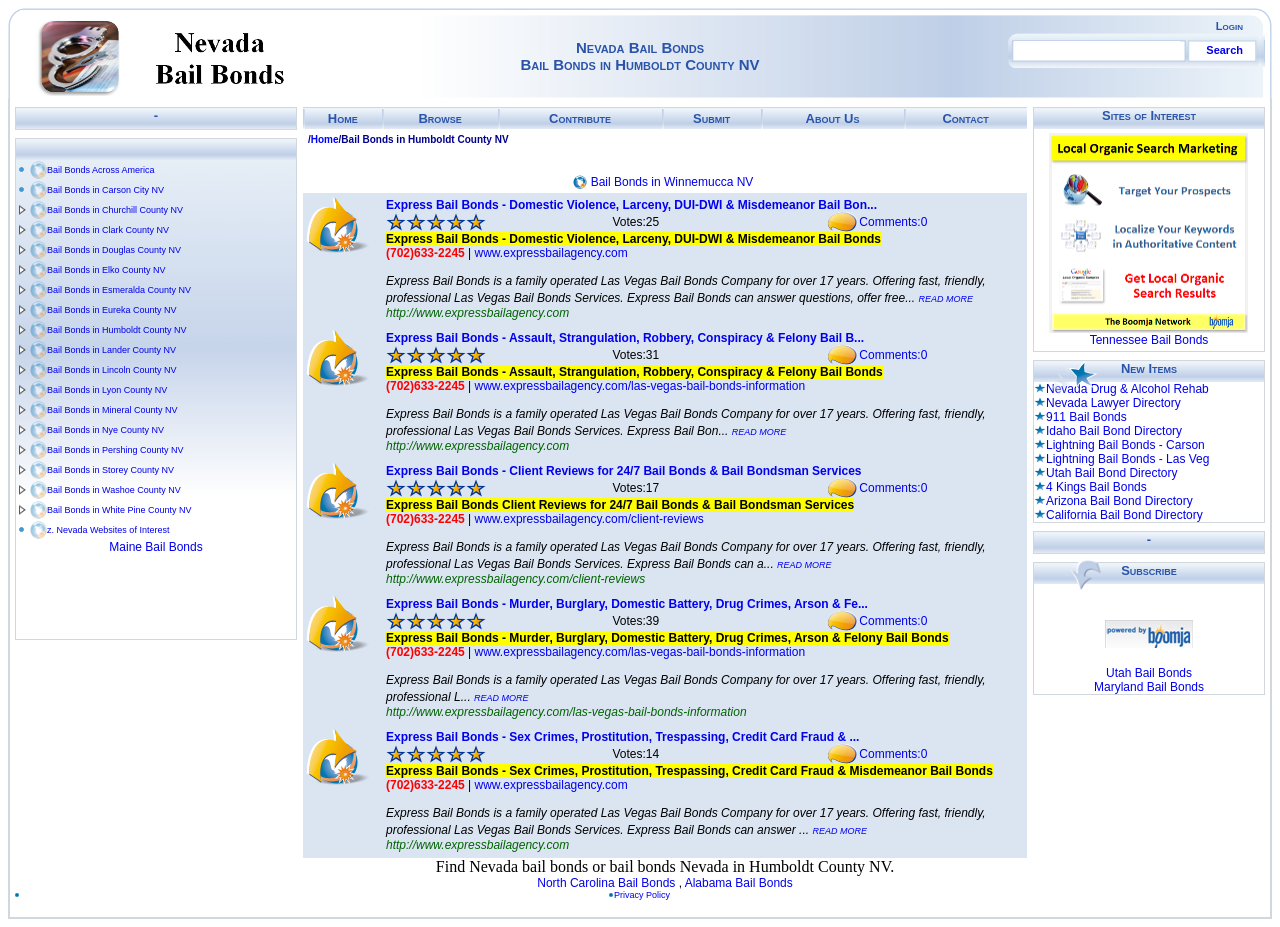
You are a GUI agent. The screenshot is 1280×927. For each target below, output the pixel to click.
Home (343, 118)
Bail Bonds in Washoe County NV (114, 490)
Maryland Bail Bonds (1149, 687)
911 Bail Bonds (1086, 417)
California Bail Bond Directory (1124, 515)
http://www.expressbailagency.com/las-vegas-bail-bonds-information (566, 712)
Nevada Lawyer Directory (1113, 403)
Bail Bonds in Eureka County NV (112, 310)
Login (1229, 26)
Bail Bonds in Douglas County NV (114, 250)
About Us (833, 118)
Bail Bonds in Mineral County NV (112, 410)
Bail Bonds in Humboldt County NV (117, 330)
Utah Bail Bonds (1149, 673)
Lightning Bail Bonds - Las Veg (1127, 459)
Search (1224, 50)
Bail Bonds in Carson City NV (105, 190)
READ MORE (946, 299)
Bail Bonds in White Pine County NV (119, 510)
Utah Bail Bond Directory (1111, 473)
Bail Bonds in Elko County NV (106, 270)
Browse (439, 118)
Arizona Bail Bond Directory (1119, 501)
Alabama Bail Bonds (739, 883)
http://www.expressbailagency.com (477, 313)
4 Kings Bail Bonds (1096, 487)
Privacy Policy (642, 895)
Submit (711, 118)
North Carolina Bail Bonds (606, 883)
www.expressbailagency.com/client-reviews (589, 519)
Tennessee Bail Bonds (1149, 340)
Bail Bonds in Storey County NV (110, 470)
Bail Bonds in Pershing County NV (115, 450)
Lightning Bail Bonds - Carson (1125, 445)
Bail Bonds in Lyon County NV (107, 390)
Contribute (580, 118)
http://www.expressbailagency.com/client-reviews (515, 579)
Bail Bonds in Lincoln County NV (112, 370)
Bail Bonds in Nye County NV (105, 430)
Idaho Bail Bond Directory (1114, 431)
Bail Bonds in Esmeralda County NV (119, 290)
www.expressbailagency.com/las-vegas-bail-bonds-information (640, 386)
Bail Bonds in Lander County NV (111, 350)
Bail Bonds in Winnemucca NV (672, 182)
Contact (965, 118)
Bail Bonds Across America (101, 170)
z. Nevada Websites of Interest (108, 530)
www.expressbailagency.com (551, 253)
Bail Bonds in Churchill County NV (115, 210)
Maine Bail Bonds (155, 547)
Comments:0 (893, 222)
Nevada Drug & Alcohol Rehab (1127, 389)
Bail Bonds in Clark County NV (108, 230)
